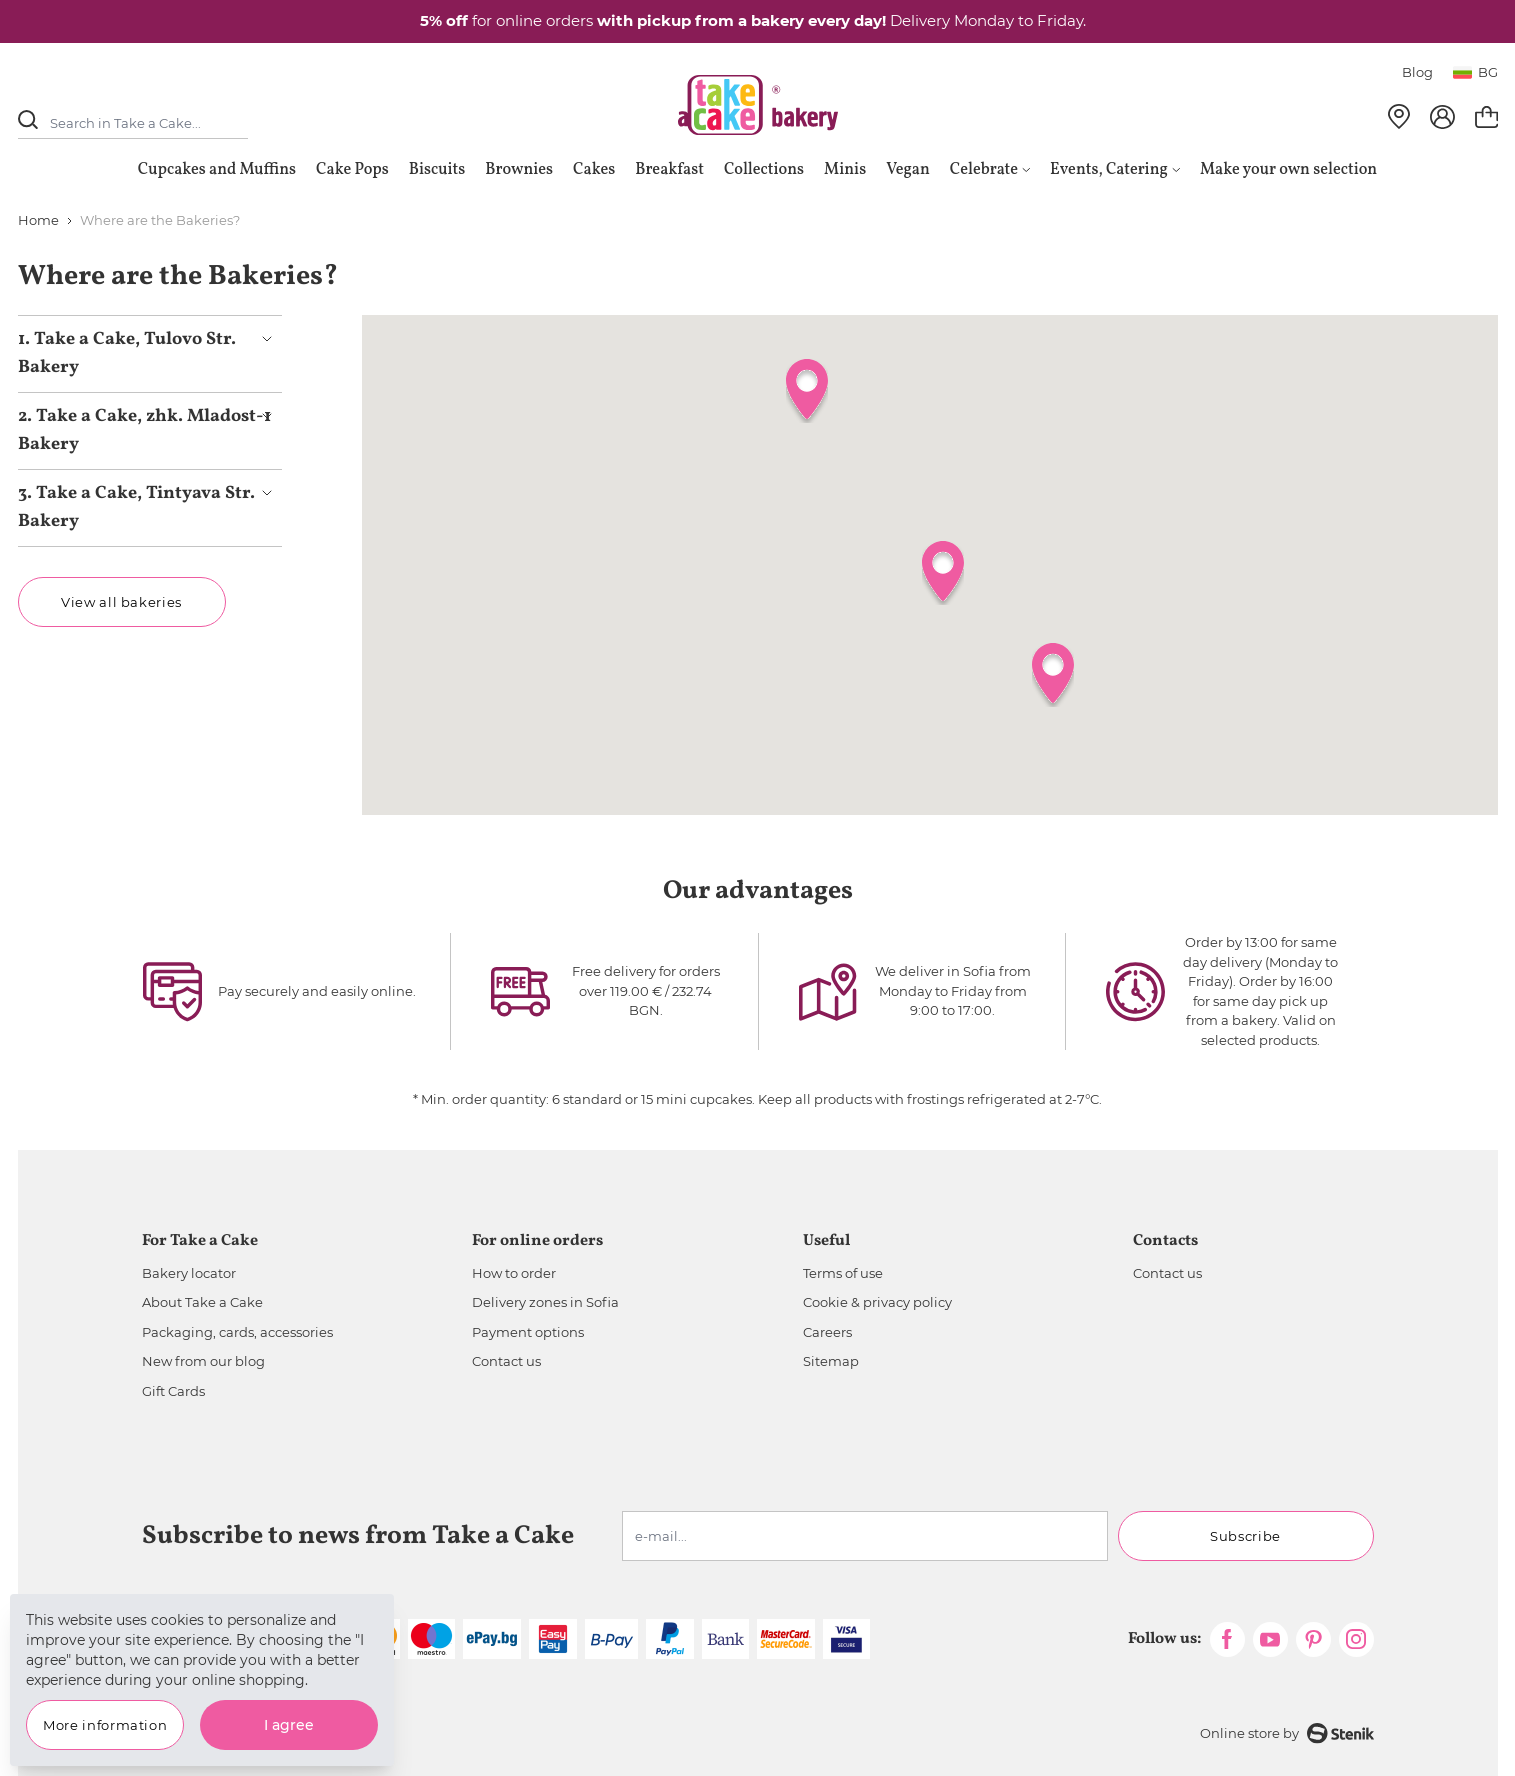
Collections (764, 170)
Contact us (506, 1361)
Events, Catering (1115, 170)
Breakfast (669, 170)
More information (105, 1725)
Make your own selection (1288, 170)
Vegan (908, 170)
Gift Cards (173, 1391)
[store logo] (758, 105)
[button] (943, 573)
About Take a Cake (202, 1302)
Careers (827, 1332)
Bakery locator (189, 1273)
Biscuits (437, 170)
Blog (1417, 72)
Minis (845, 170)
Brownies (519, 170)
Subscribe (1245, 1536)
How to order (514, 1273)
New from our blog (203, 1361)
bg (1475, 72)
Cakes (594, 170)
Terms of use (843, 1273)
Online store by (1287, 1733)
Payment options (528, 1332)
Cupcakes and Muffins (217, 170)
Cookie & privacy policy (877, 1302)
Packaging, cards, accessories (237, 1332)
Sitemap (831, 1361)
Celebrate (990, 170)
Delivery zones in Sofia (545, 1302)
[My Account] (1442, 117)
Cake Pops (352, 170)
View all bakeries (121, 602)
